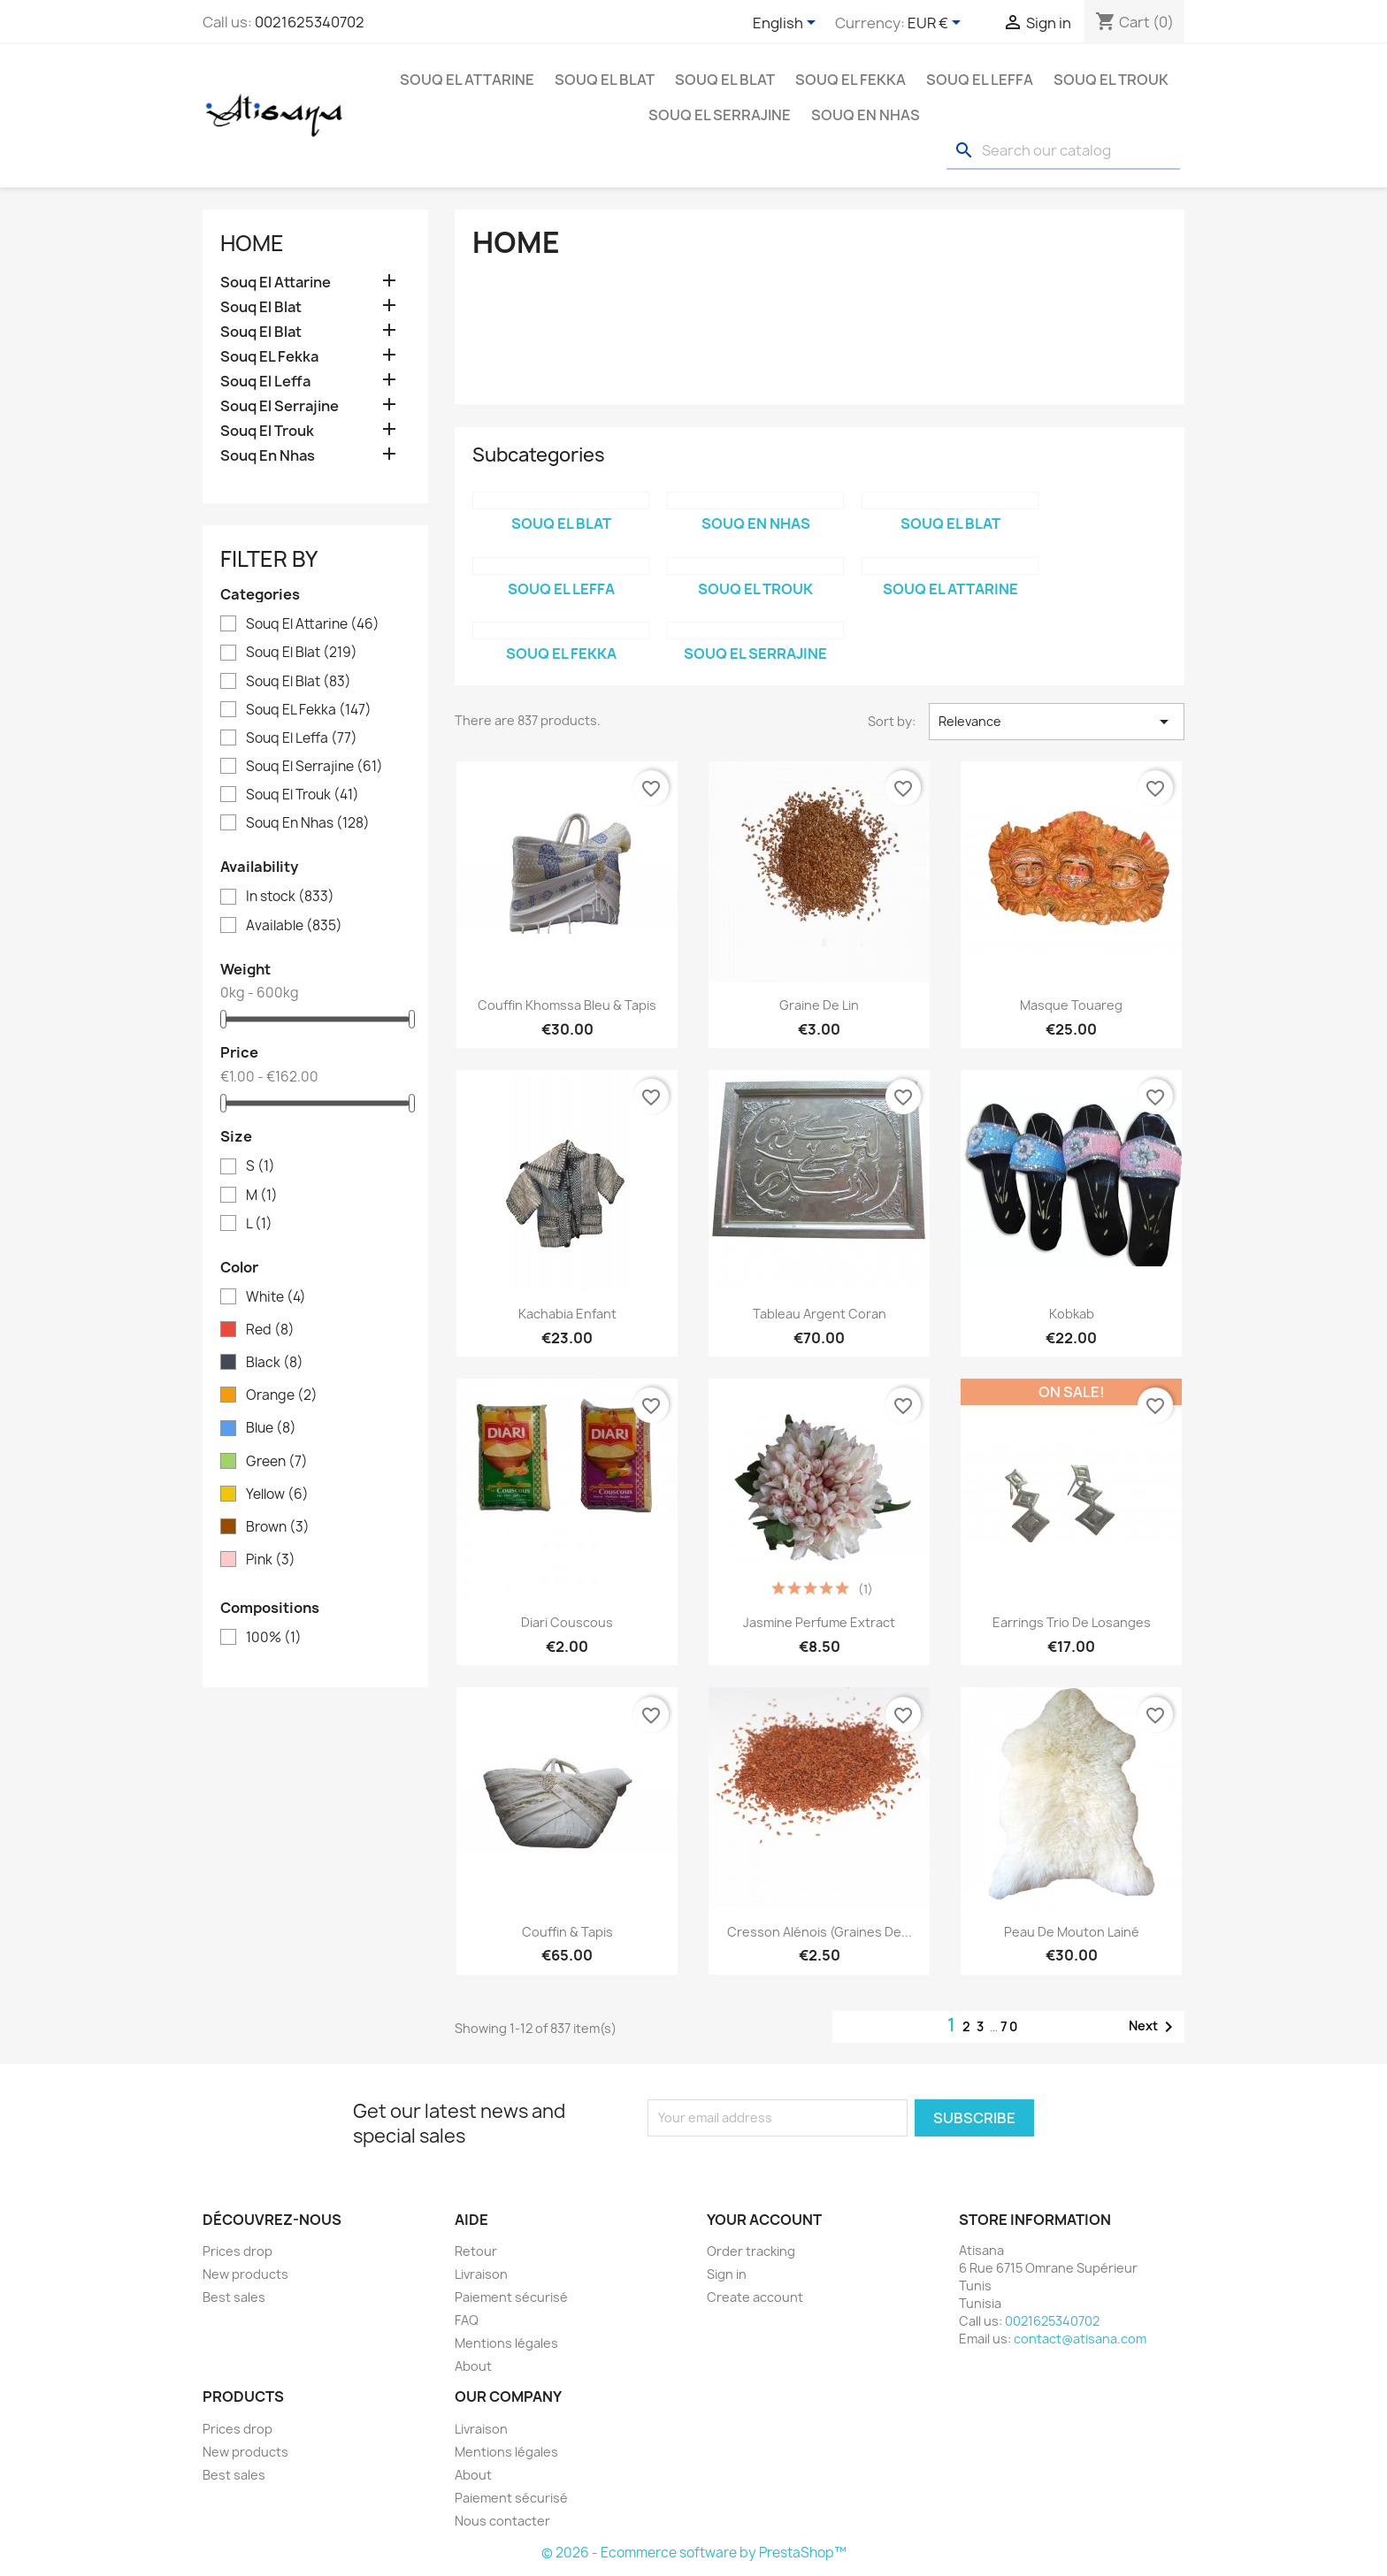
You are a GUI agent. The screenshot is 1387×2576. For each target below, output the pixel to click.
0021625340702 (309, 22)
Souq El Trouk (1111, 79)
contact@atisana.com (1080, 2338)
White (276, 1297)
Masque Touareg (1071, 1005)
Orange (282, 1395)
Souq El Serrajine (719, 115)
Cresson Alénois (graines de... (819, 1931)
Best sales (234, 2297)
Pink (270, 1560)
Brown (278, 1527)
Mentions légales (506, 2343)
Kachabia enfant (567, 1313)
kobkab (1071, 1313)
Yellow (277, 1494)
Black (274, 1363)
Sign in (727, 2274)
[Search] (1063, 151)
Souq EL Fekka (850, 79)
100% (274, 1638)
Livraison (481, 2274)
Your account (764, 2219)
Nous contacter (502, 2520)
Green (277, 1462)
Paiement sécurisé (511, 2297)
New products (245, 2274)
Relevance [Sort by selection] (1057, 721)
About (473, 2366)
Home (252, 243)
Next (1154, 2026)
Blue (271, 1428)
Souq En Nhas (865, 115)
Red (270, 1330)
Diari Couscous (567, 1622)
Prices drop (237, 2251)
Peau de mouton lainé (1071, 1931)
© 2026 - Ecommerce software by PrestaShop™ (694, 2552)
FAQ (467, 2320)
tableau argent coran (819, 1313)
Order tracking (751, 2251)
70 (1009, 2026)
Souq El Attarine (467, 79)
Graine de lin (819, 1005)
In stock (290, 897)
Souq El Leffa (979, 79)
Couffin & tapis (567, 1931)
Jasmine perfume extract (819, 1622)
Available (294, 926)
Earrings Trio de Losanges (1071, 1622)
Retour (476, 2251)
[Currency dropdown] (937, 23)
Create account (755, 2297)
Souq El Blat (605, 79)
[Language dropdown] (787, 23)
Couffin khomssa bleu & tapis (567, 1005)
